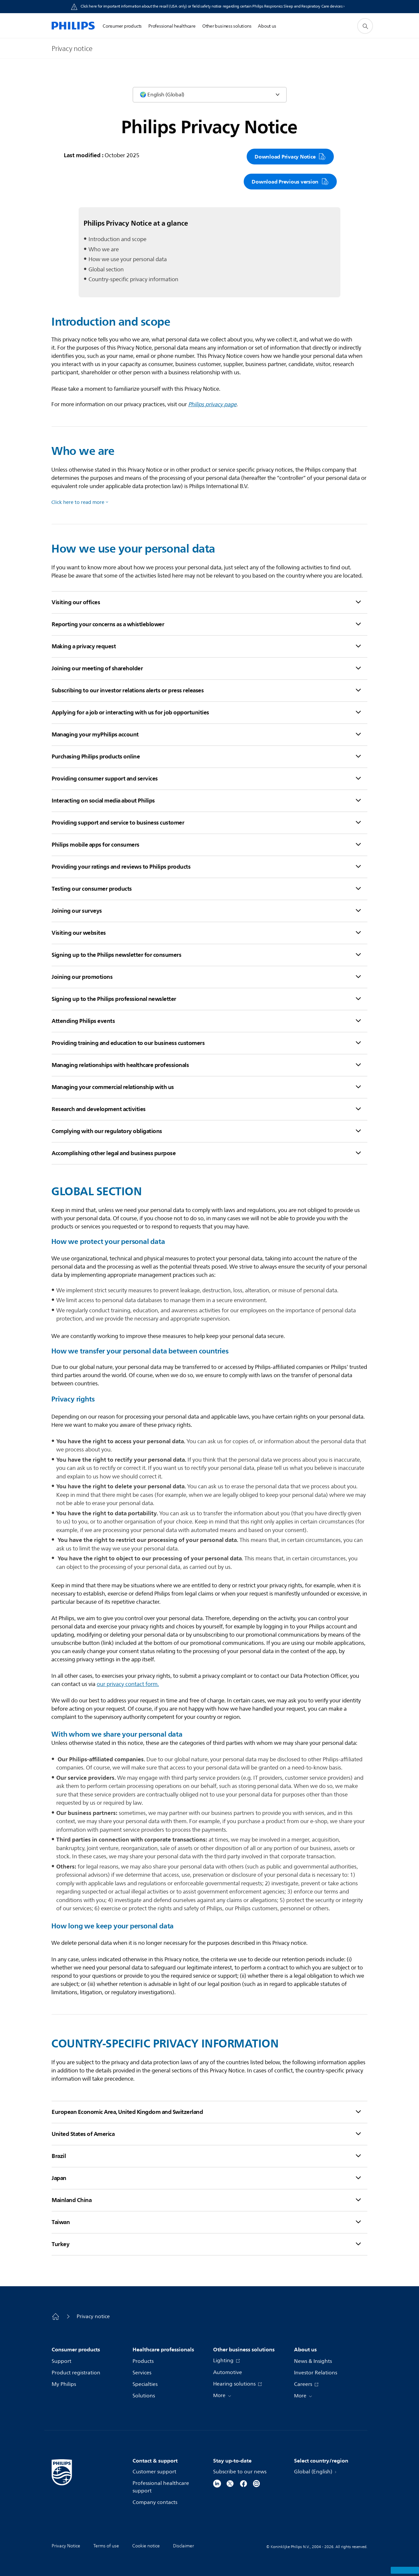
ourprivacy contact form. (128, 1684)
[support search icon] (365, 26)
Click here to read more (77, 502)
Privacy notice (93, 2316)
